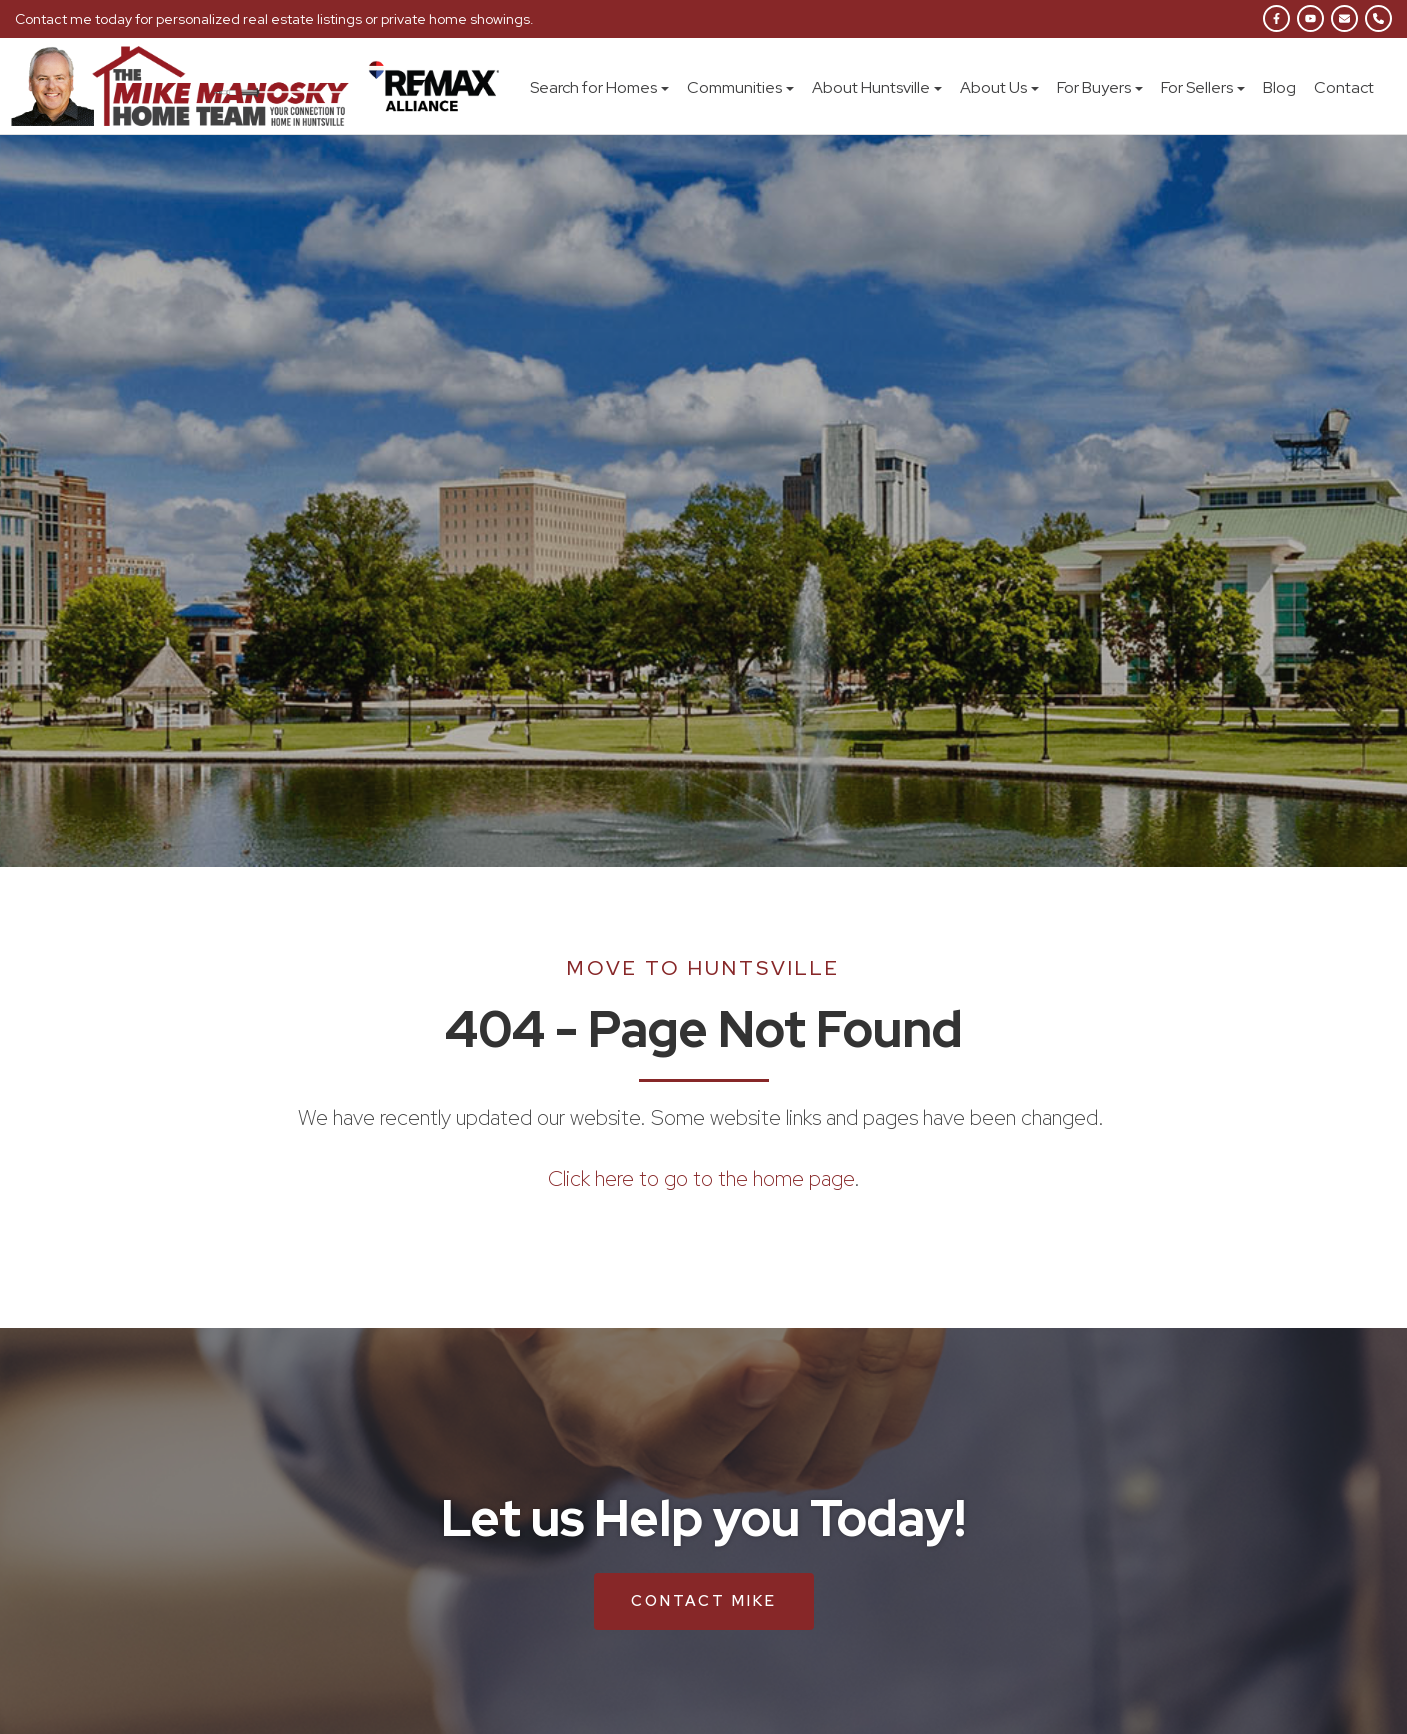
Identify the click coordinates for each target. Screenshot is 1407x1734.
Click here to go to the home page (701, 1178)
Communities (740, 87)
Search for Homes (599, 87)
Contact (1344, 87)
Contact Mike (704, 1601)
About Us (999, 87)
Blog (1279, 87)
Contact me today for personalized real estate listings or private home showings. (274, 19)
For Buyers (1100, 87)
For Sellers (1203, 87)
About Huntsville (877, 87)
